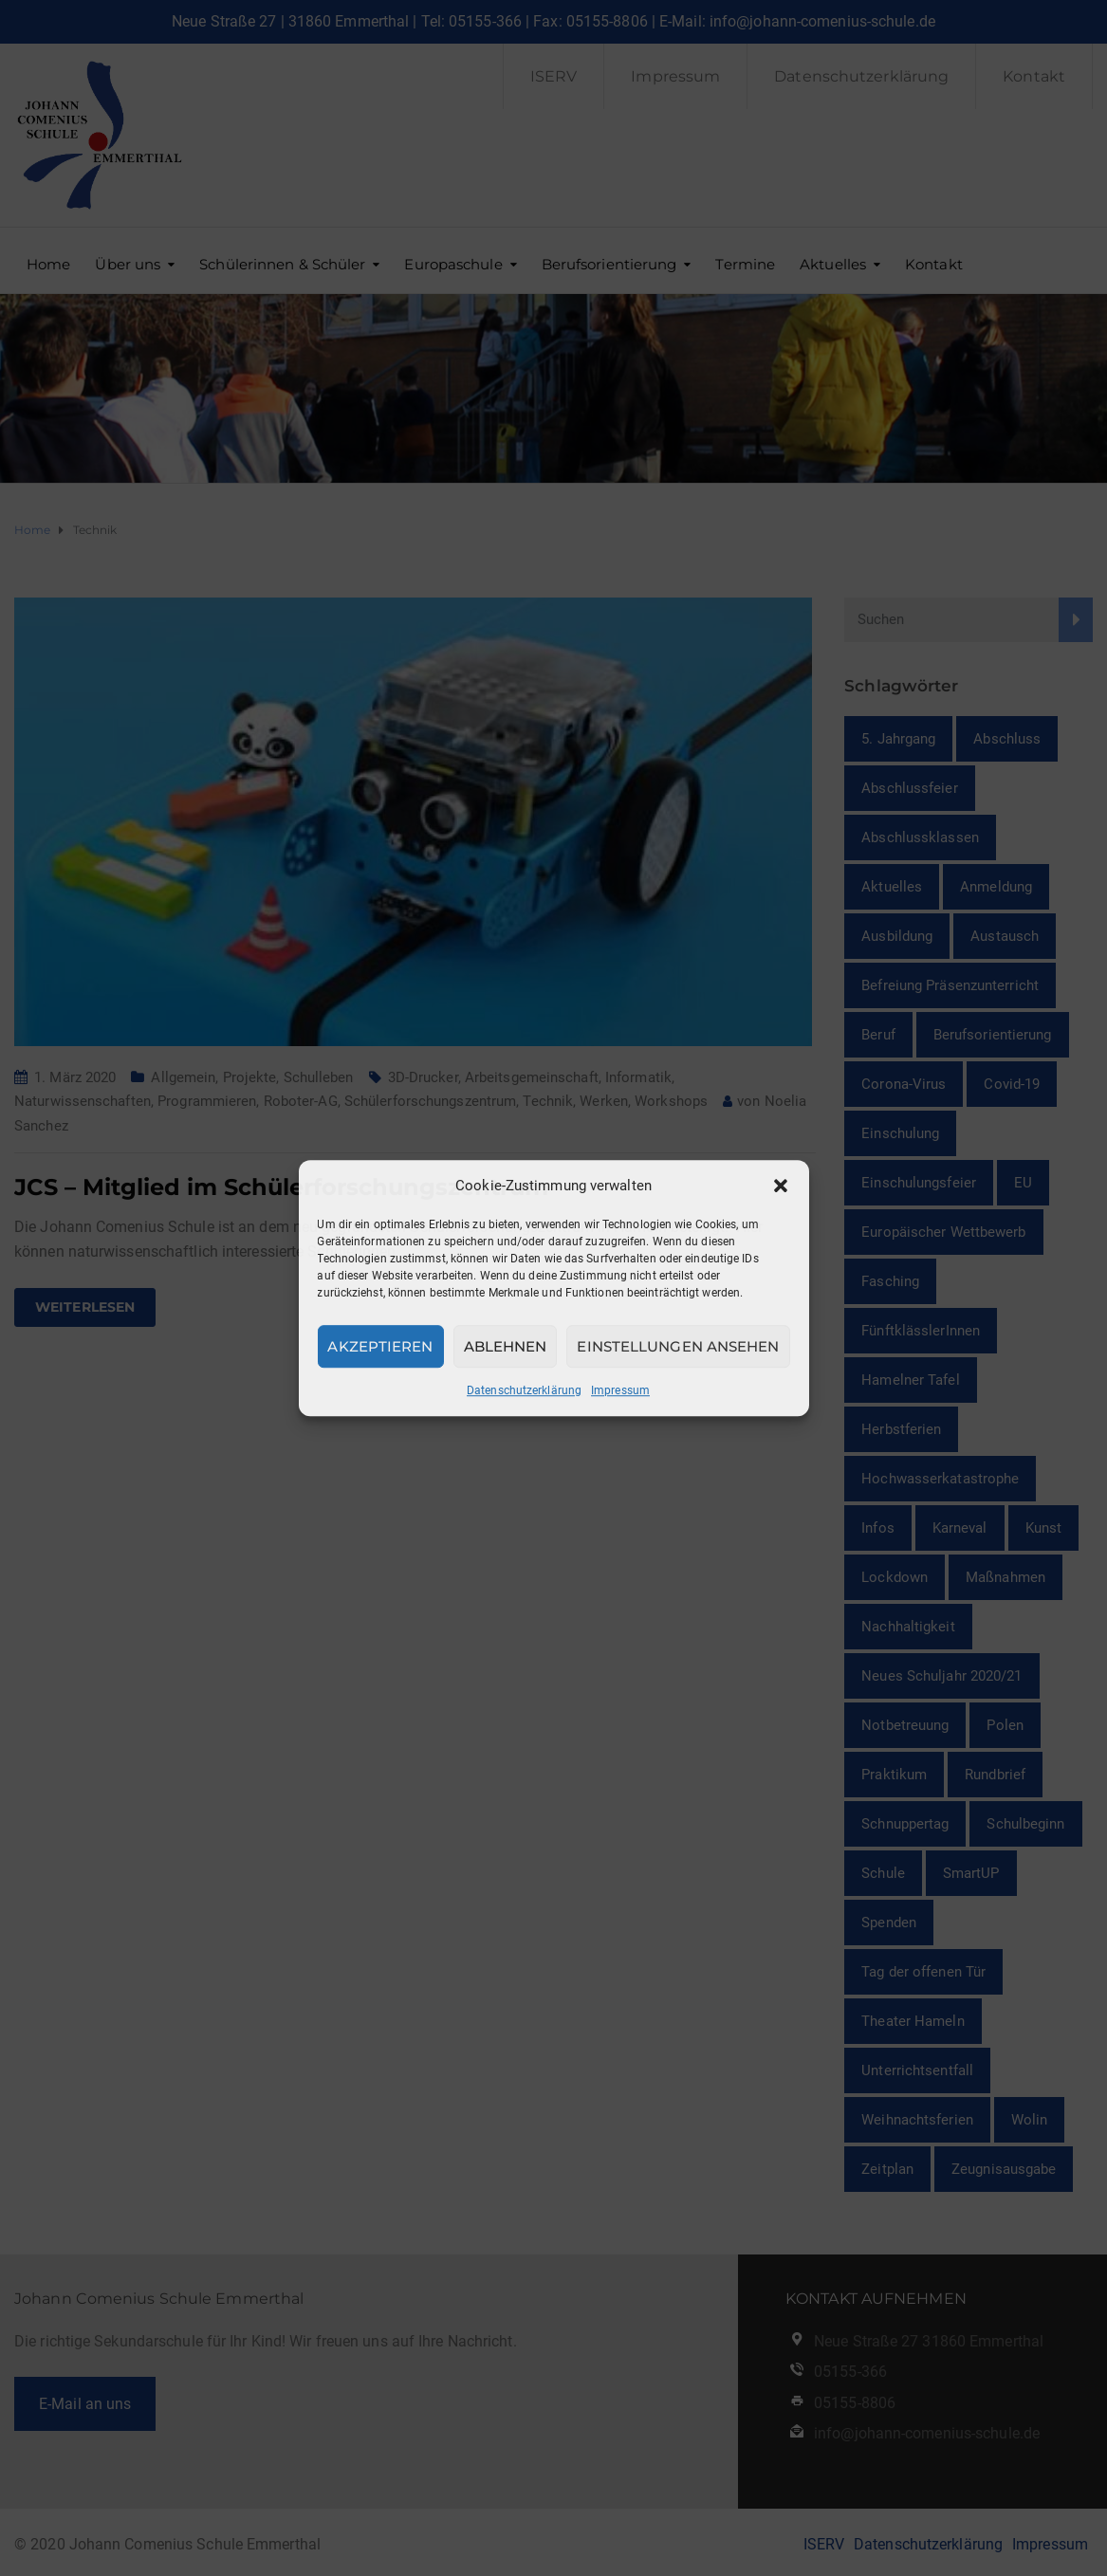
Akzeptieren (380, 1346)
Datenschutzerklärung (524, 1390)
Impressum (620, 1390)
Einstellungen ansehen (678, 1346)
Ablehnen (505, 1346)
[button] (780, 1185)
